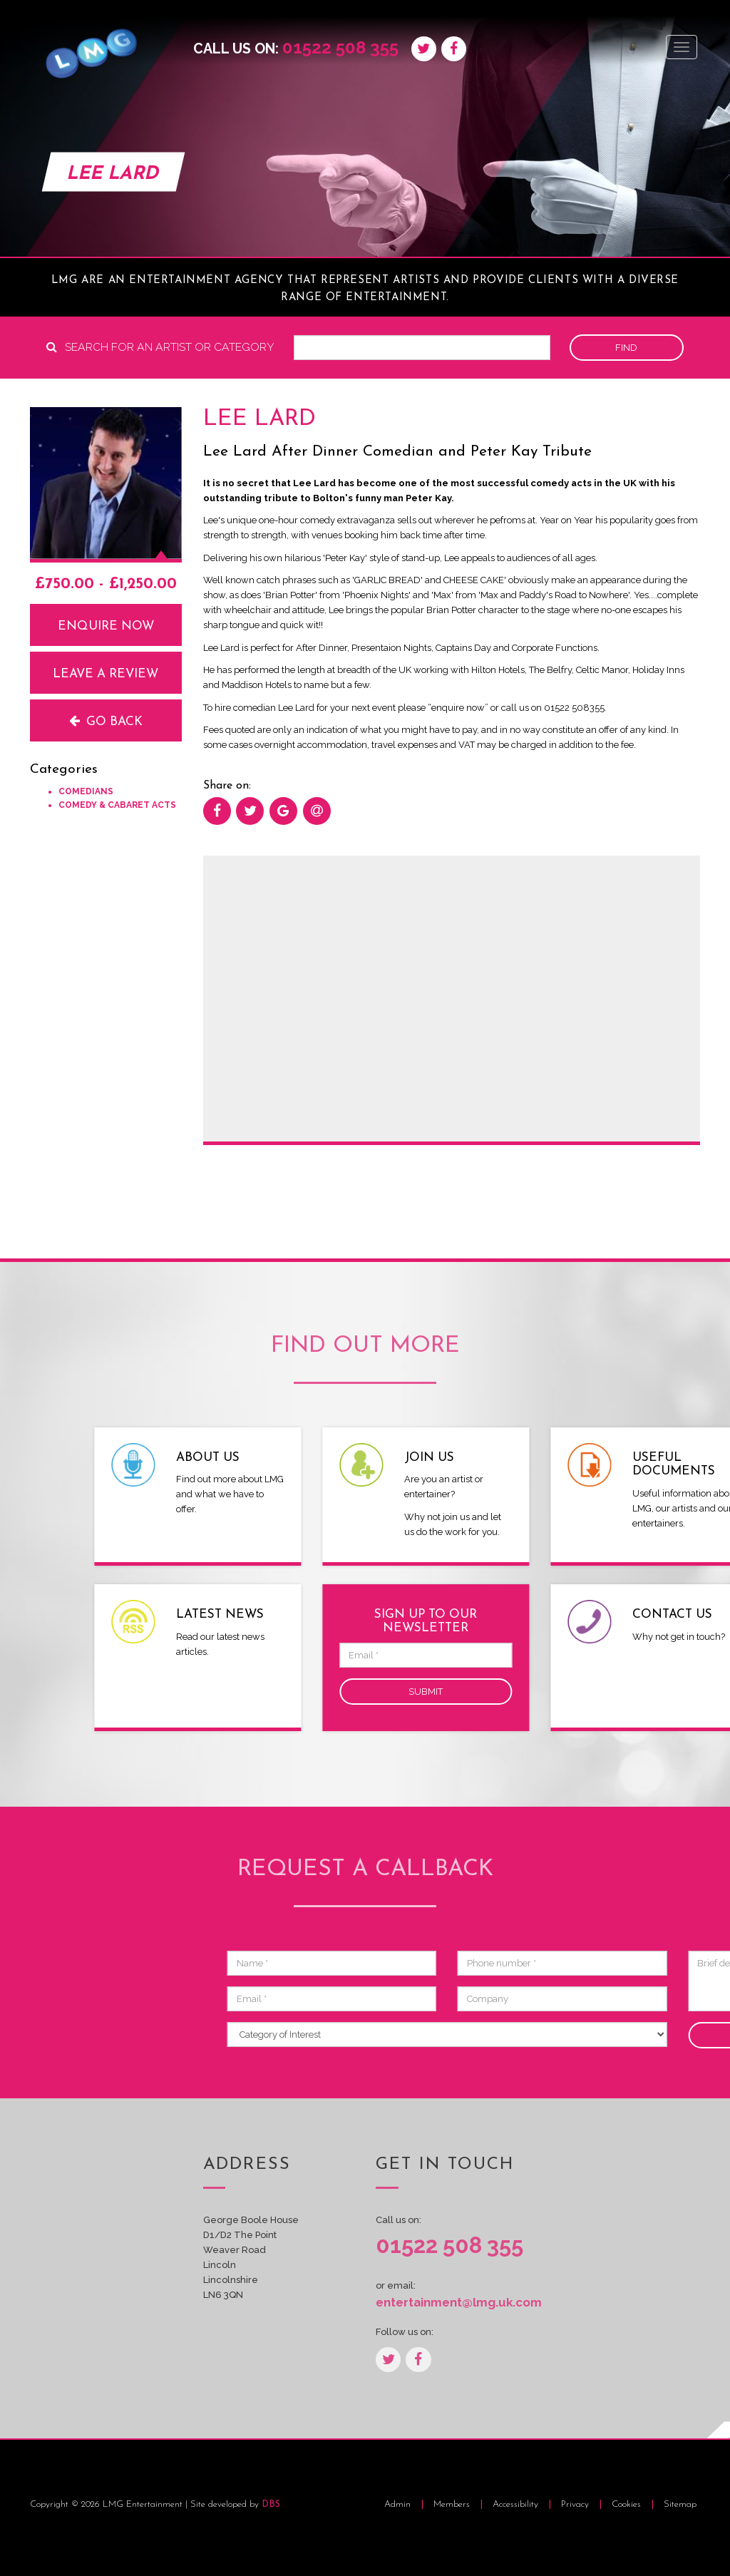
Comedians (85, 791)
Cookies (628, 2504)
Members (451, 2504)
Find (626, 347)
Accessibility (517, 2504)
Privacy (576, 2504)
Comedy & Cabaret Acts (117, 805)
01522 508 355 (340, 47)
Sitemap (680, 2504)
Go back (106, 721)
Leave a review (105, 674)
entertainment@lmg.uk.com (452, 2302)
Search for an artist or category (160, 347)
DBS (271, 2504)
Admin (397, 2504)
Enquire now (106, 626)
